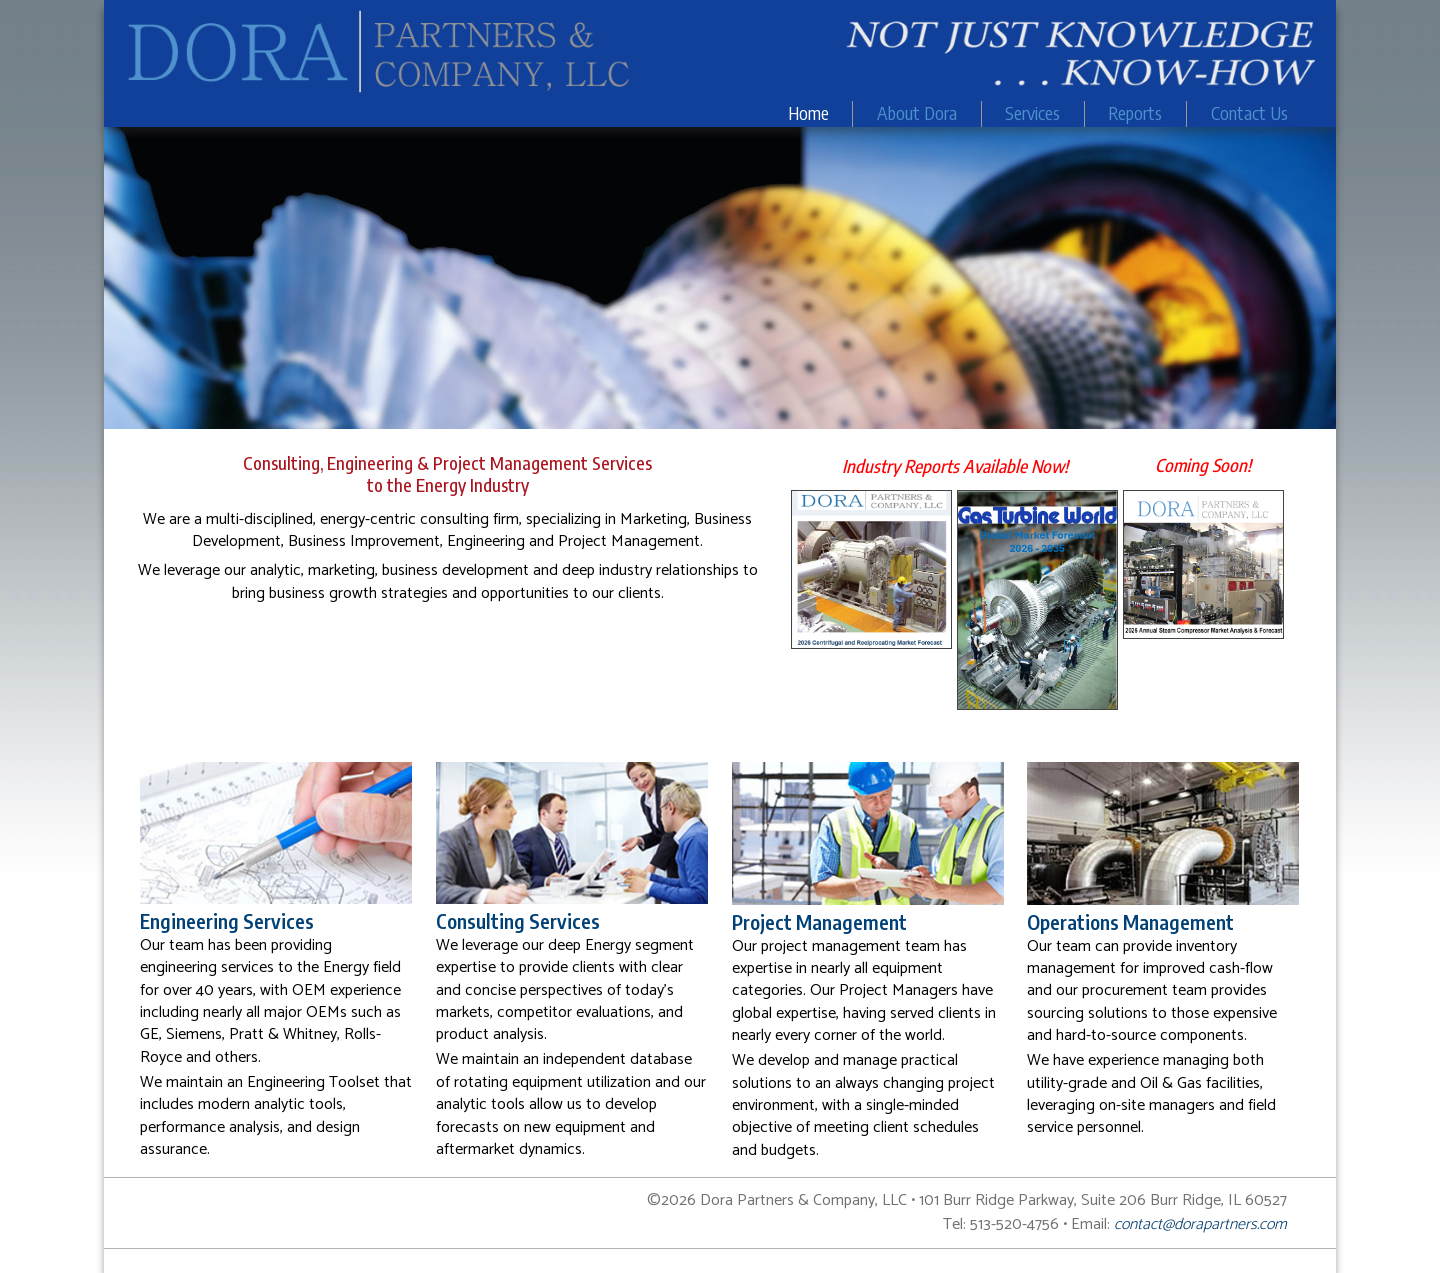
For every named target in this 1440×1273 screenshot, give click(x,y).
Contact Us (1249, 113)
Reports (1135, 113)
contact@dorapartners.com (1200, 1224)
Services (1032, 113)
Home (808, 113)
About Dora (917, 113)
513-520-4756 (1014, 1224)
